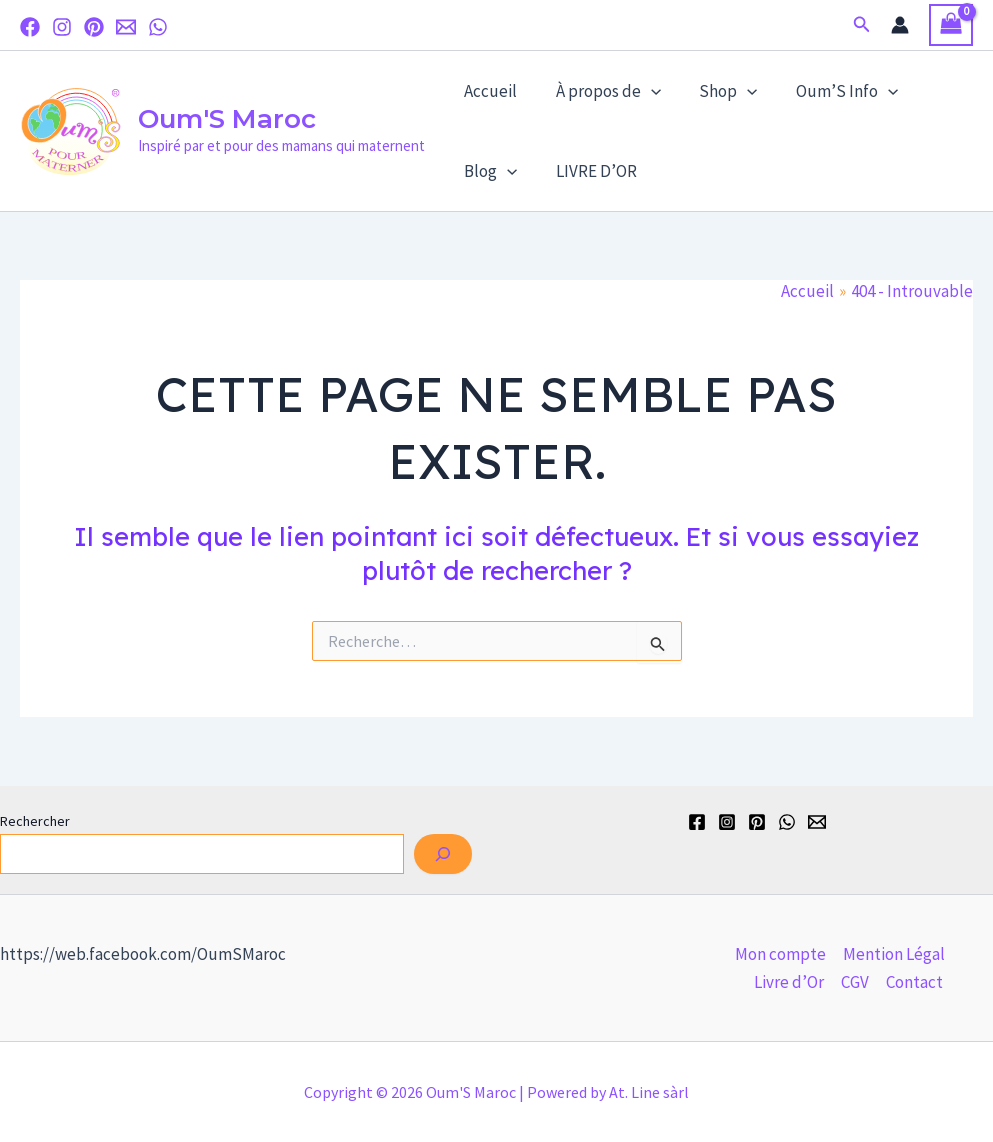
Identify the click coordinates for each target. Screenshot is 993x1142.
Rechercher (35, 821)
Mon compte (780, 954)
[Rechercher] (443, 854)
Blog (488, 171)
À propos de (601, 91)
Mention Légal (894, 954)
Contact (914, 982)
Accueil (488, 91)
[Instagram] (62, 27)
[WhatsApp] (158, 27)
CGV (855, 982)
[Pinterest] (94, 27)
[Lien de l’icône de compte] (900, 25)
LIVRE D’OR (589, 171)
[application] (644, 91)
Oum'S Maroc (227, 119)
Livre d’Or (789, 982)
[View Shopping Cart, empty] (951, 25)
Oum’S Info (831, 91)
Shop (717, 91)
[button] (862, 25)
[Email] (126, 27)
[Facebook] (30, 27)
